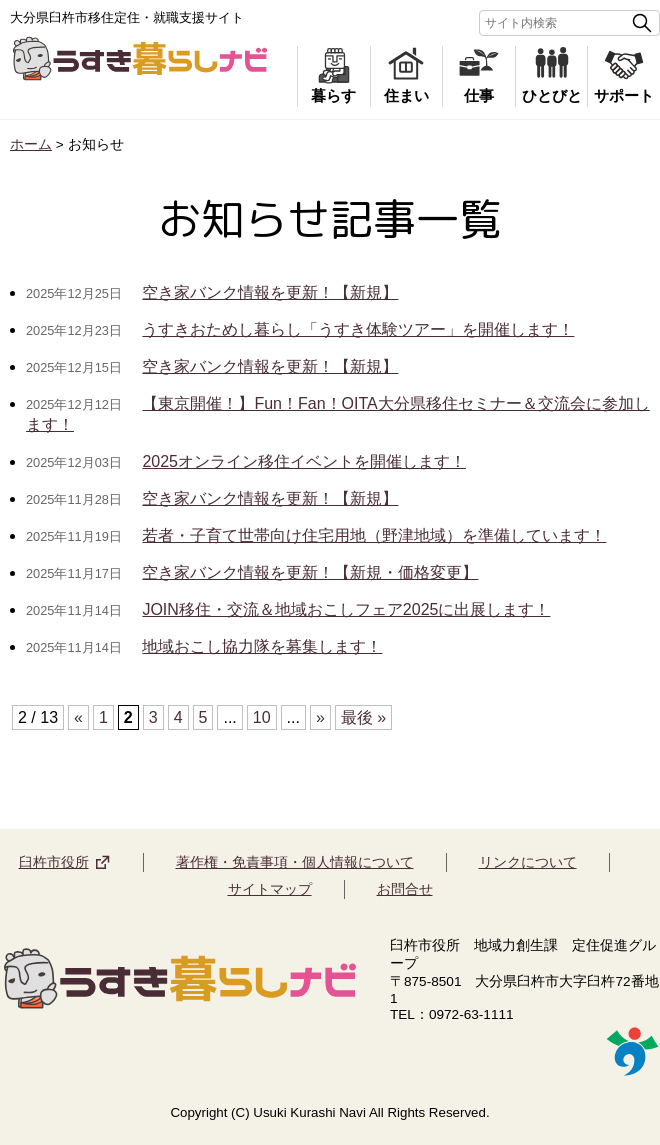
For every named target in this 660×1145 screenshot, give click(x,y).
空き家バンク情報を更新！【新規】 (270, 292)
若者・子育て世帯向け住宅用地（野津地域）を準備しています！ (374, 535)
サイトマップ (270, 889)
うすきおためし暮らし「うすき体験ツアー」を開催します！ (358, 329)
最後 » (363, 717)
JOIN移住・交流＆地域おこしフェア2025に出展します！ (346, 609)
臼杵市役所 (54, 862)
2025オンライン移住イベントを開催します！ (304, 461)
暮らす (333, 98)
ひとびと (552, 98)
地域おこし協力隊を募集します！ (262, 646)
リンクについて (528, 862)
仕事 (479, 98)
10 (262, 717)
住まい (406, 98)
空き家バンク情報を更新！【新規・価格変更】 (310, 572)
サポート (624, 98)
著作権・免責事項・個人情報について (295, 862)
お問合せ (405, 889)
